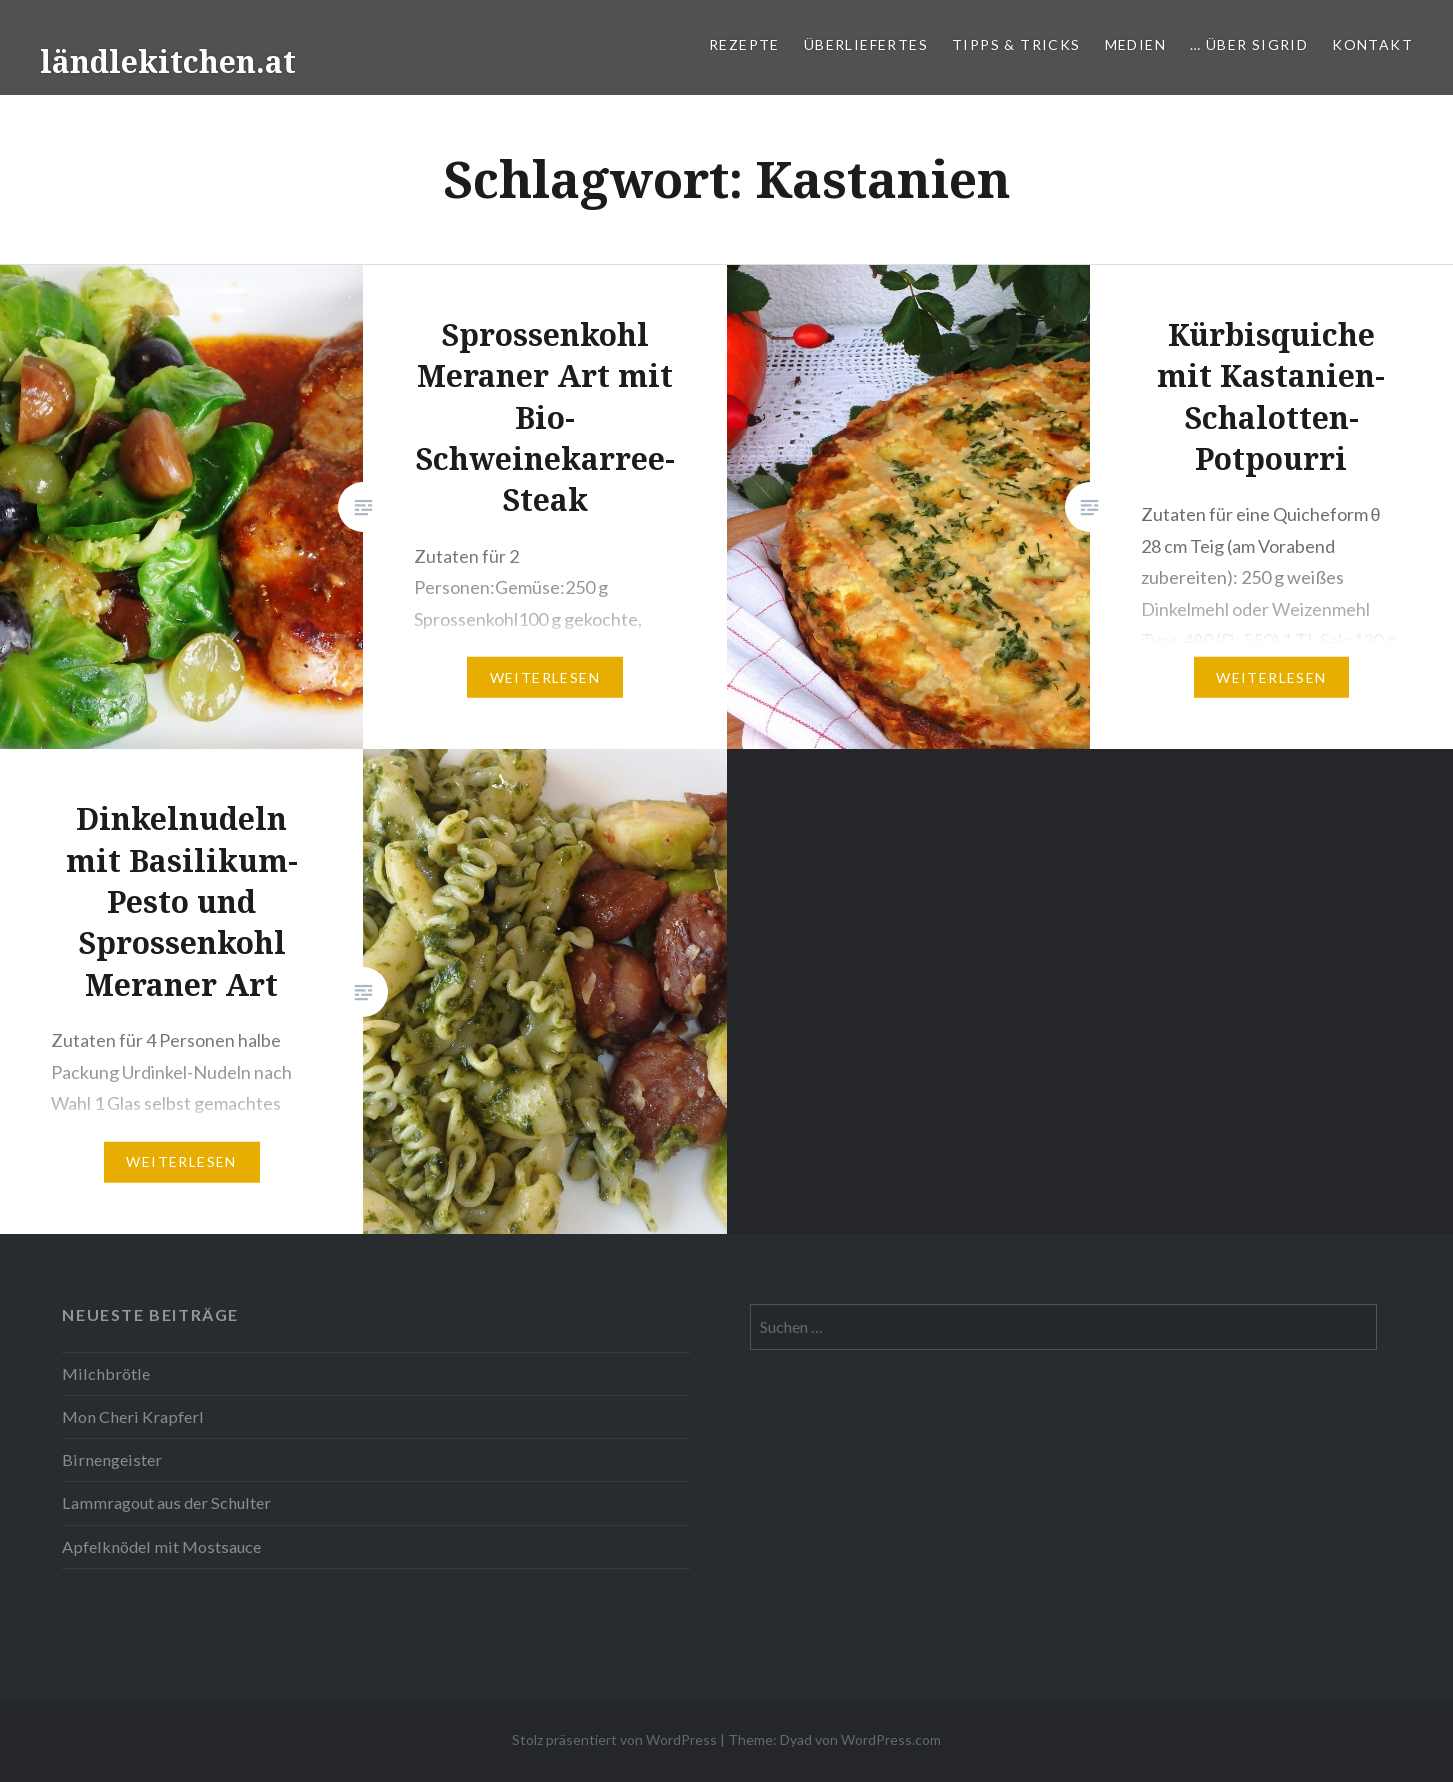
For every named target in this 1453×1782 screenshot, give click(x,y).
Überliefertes (866, 44)
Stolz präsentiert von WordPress (614, 1739)
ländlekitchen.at (168, 61)
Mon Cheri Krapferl (133, 1416)
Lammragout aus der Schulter (166, 1502)
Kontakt (1372, 44)
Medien (1135, 44)
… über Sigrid (1249, 44)
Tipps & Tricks (1016, 44)
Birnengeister (112, 1459)
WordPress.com (891, 1739)
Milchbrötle (106, 1373)
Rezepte (744, 44)
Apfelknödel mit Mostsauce (161, 1546)
